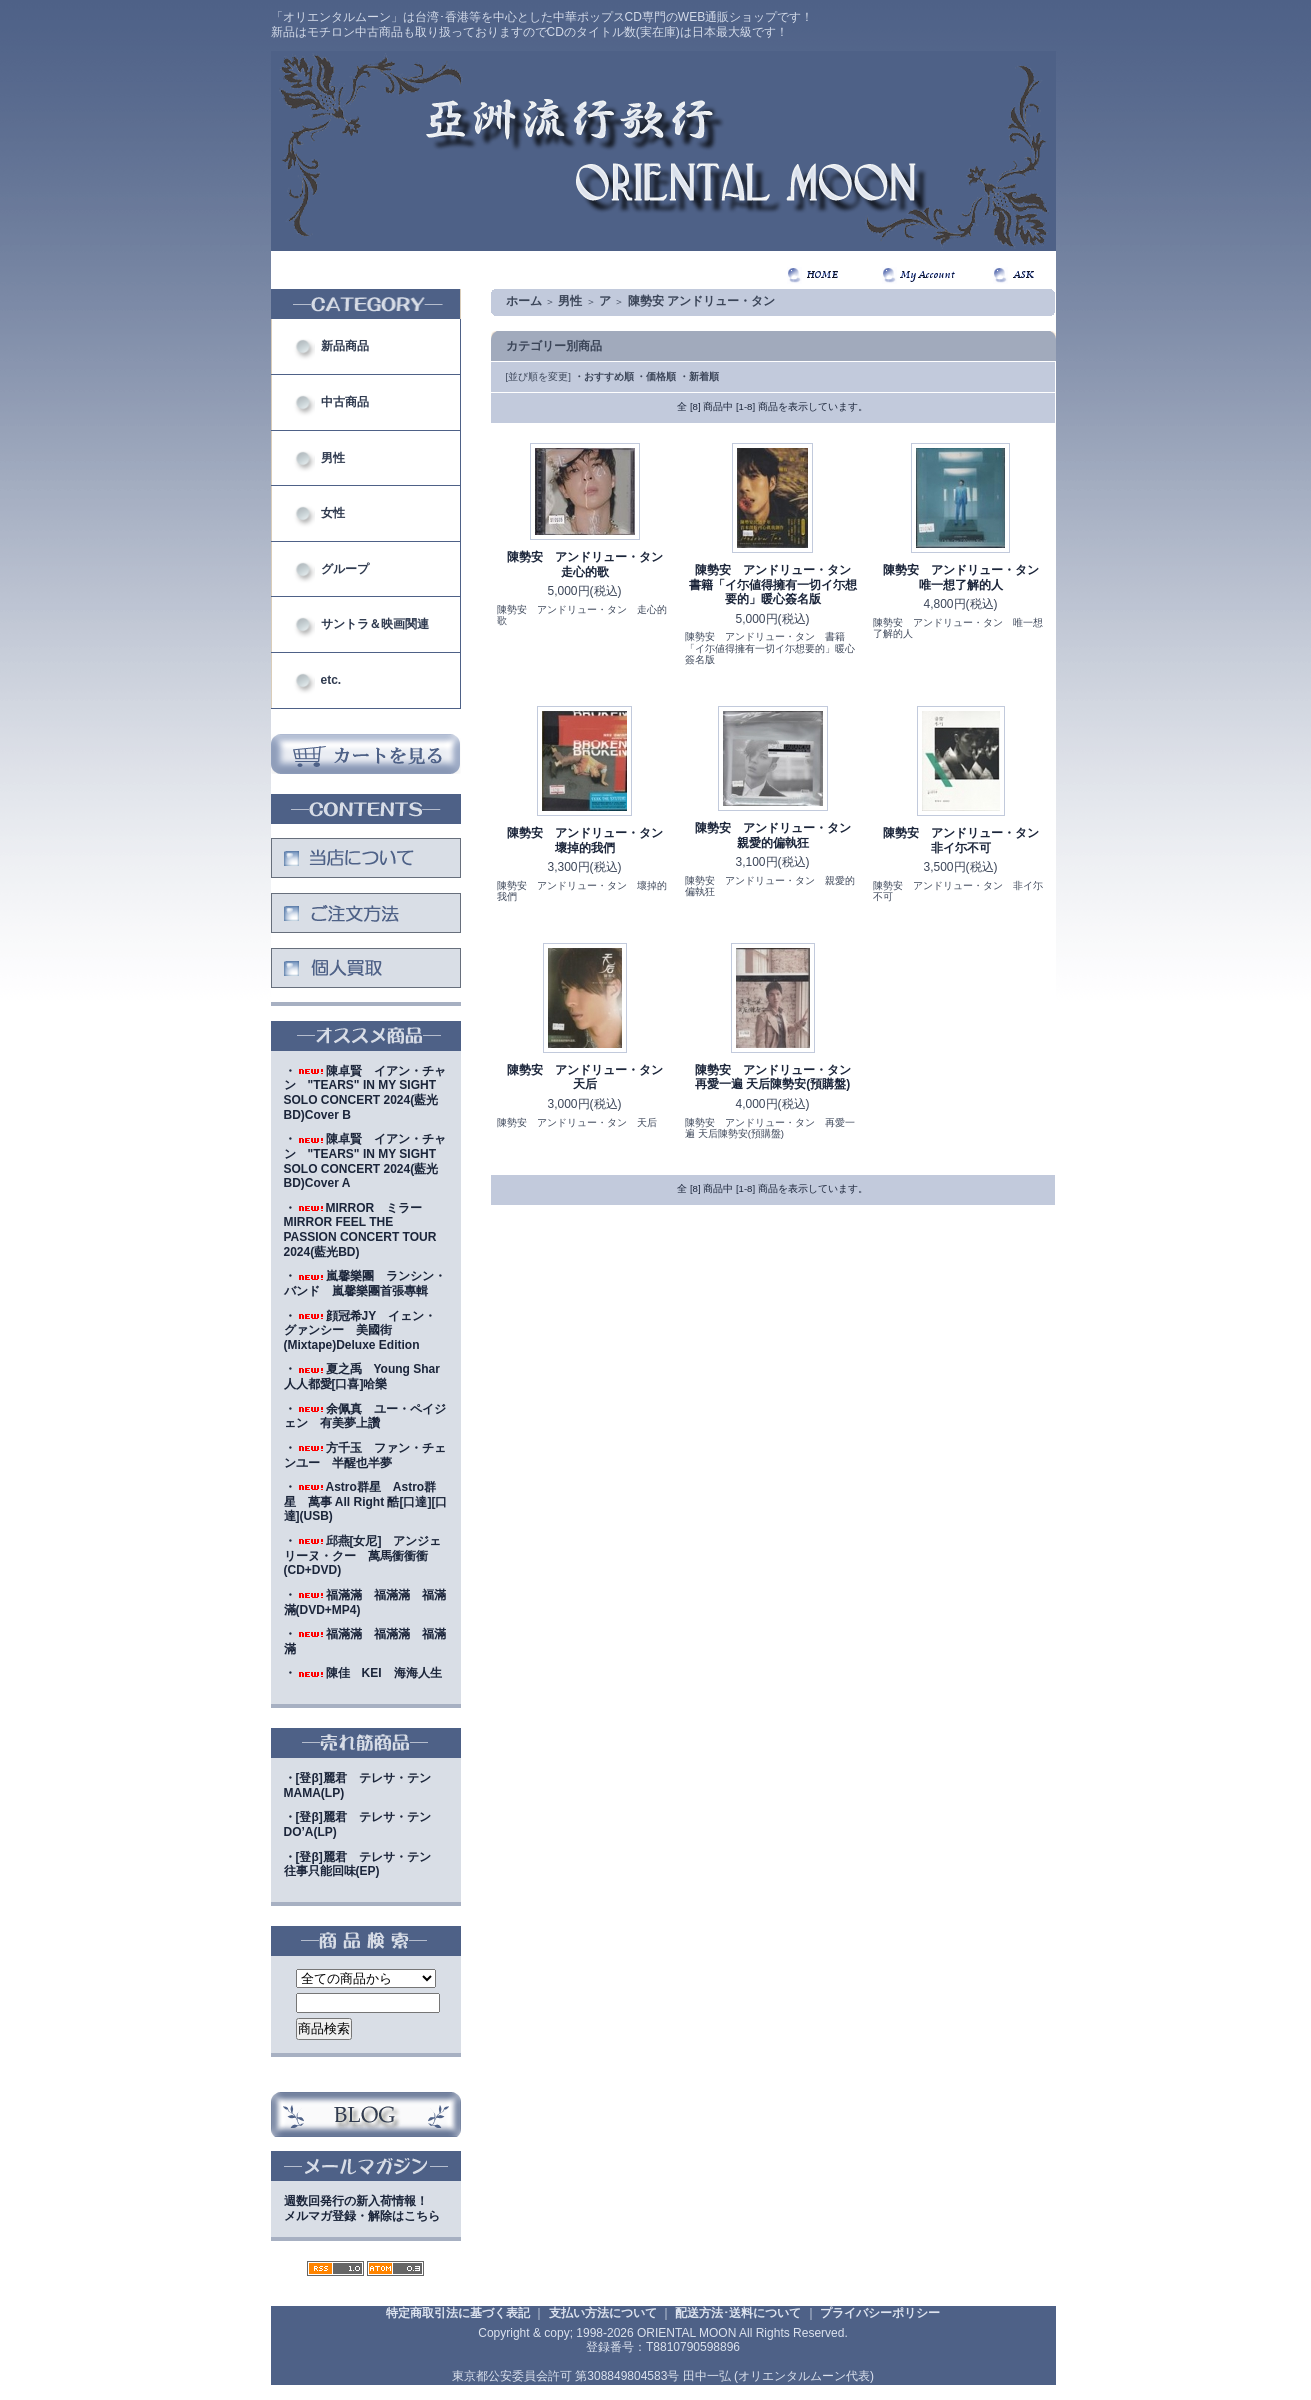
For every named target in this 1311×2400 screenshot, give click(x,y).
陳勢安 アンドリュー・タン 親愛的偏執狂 (779, 835)
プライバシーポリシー (880, 2313)
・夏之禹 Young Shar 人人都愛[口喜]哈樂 (368, 1376)
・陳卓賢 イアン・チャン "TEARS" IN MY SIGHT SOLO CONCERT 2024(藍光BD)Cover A (365, 1161)
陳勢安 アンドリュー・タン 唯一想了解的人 (967, 577)
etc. (331, 680)
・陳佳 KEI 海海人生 (363, 1673)
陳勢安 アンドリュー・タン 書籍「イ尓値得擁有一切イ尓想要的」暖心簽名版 (776, 584)
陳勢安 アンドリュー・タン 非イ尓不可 (967, 840)
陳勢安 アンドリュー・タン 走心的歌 (591, 564)
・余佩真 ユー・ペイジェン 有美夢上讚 (365, 1416)
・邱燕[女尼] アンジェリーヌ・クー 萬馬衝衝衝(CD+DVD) (363, 1555)
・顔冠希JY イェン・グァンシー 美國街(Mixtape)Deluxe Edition (360, 1330)
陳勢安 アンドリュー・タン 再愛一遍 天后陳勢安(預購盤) (779, 1077)
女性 (333, 513)
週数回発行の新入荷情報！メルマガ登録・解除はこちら (362, 2208)
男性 (333, 458)
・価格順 (656, 376)
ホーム (524, 301)
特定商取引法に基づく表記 (458, 2313)
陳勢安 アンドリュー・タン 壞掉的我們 (591, 840)
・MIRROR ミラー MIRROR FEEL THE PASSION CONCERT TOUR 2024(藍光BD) (360, 1230)
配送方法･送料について (738, 2313)
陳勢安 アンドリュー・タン (701, 301)
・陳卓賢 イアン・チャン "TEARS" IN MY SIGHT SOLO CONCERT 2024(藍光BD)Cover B (365, 1093)
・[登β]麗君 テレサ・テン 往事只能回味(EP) (363, 1864)
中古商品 (345, 402)
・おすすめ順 (604, 376)
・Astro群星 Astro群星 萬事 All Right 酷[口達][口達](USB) (366, 1501)
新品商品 (345, 346)
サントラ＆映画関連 (375, 624)
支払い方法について (603, 2313)
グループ (345, 569)
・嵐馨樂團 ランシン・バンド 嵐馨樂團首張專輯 (365, 1283)
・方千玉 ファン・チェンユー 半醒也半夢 (365, 1455)
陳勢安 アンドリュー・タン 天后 (591, 1077)
